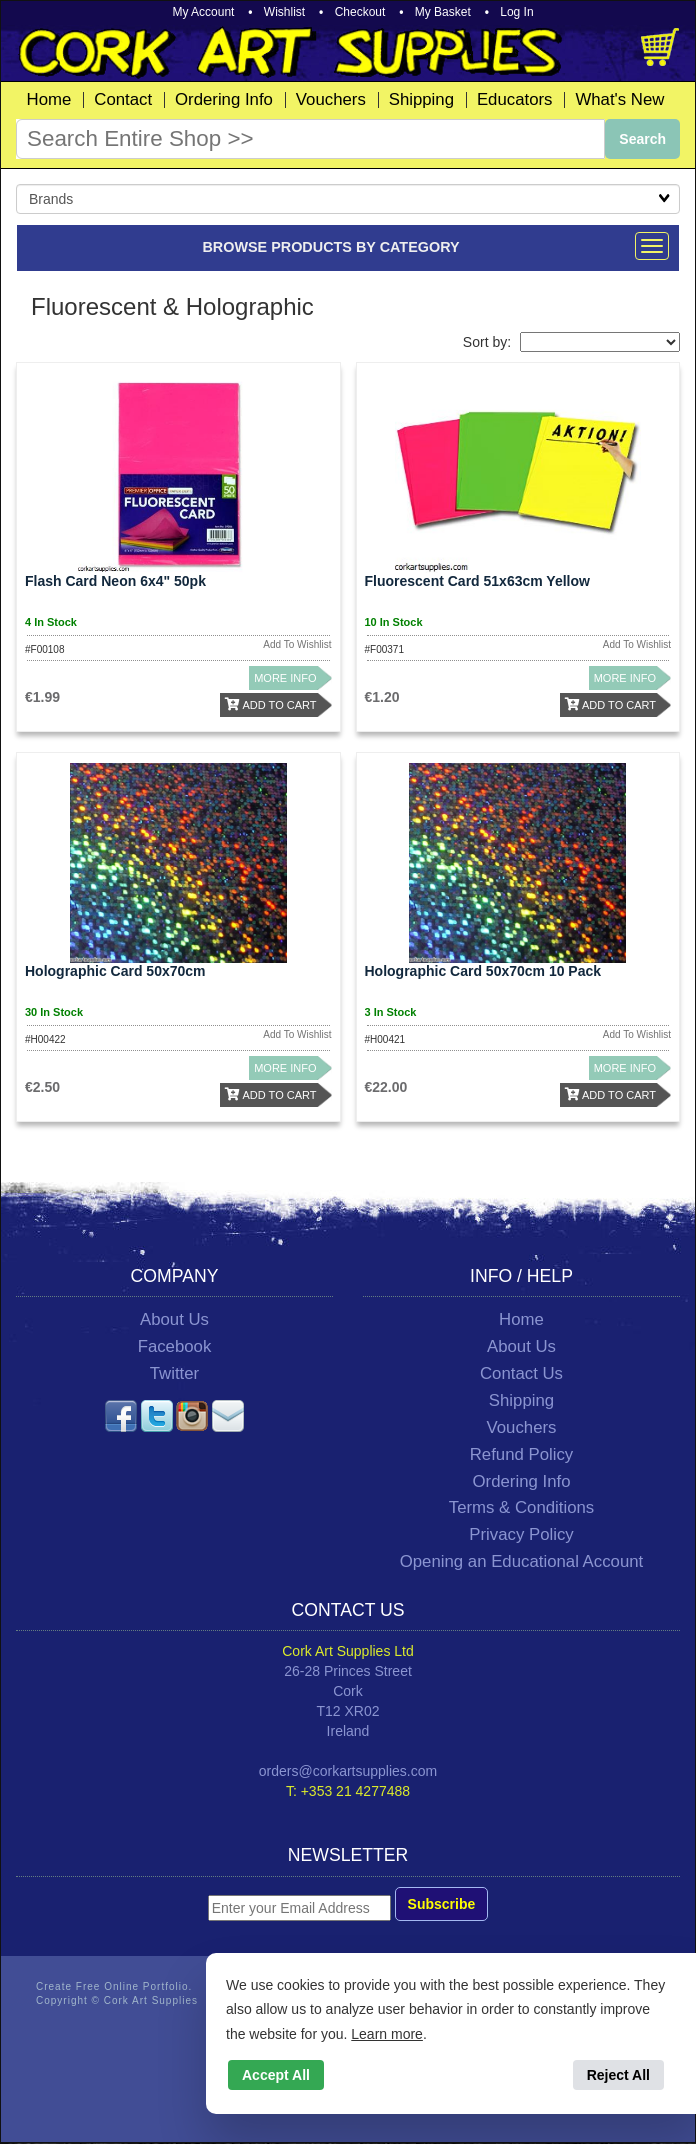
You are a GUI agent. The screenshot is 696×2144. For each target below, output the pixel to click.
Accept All (276, 2075)
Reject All (618, 2075)
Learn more (387, 2034)
